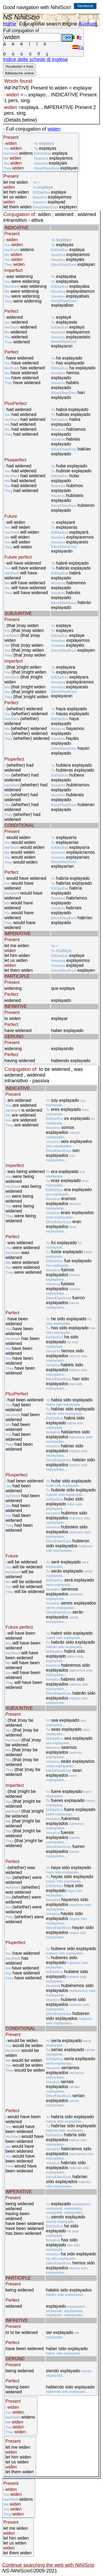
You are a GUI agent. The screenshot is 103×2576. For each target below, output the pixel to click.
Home (9, 24)
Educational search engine (48, 24)
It (77, 37)
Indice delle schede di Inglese (35, 59)
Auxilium (87, 24)
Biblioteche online (19, 73)
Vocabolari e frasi (19, 66)
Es (78, 47)
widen (54, 129)
